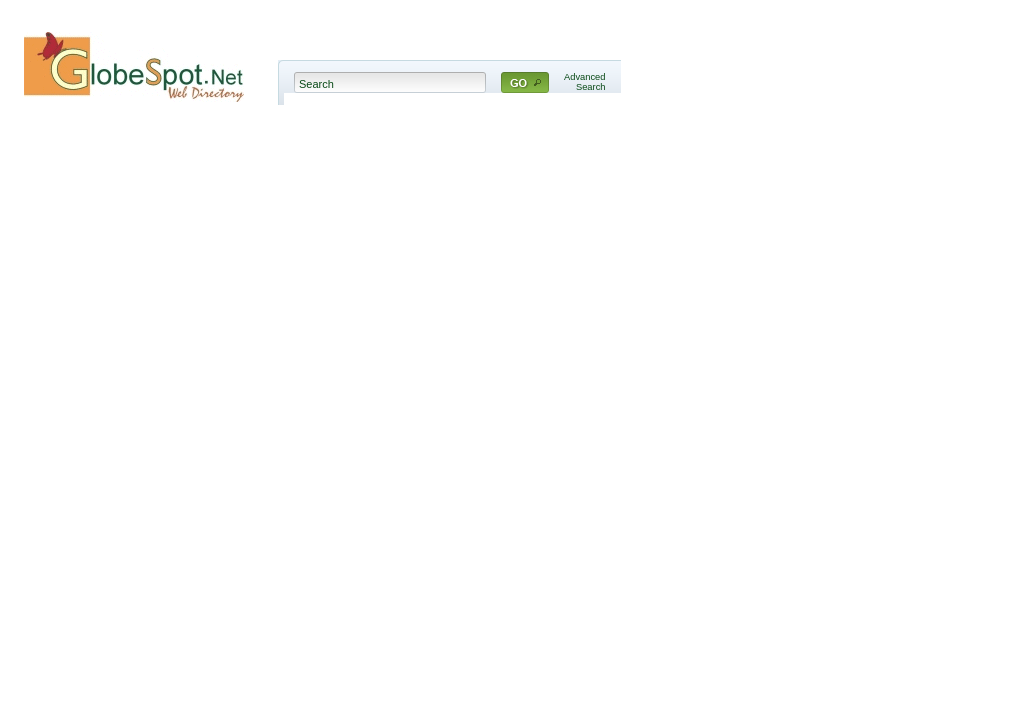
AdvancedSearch (585, 82)
